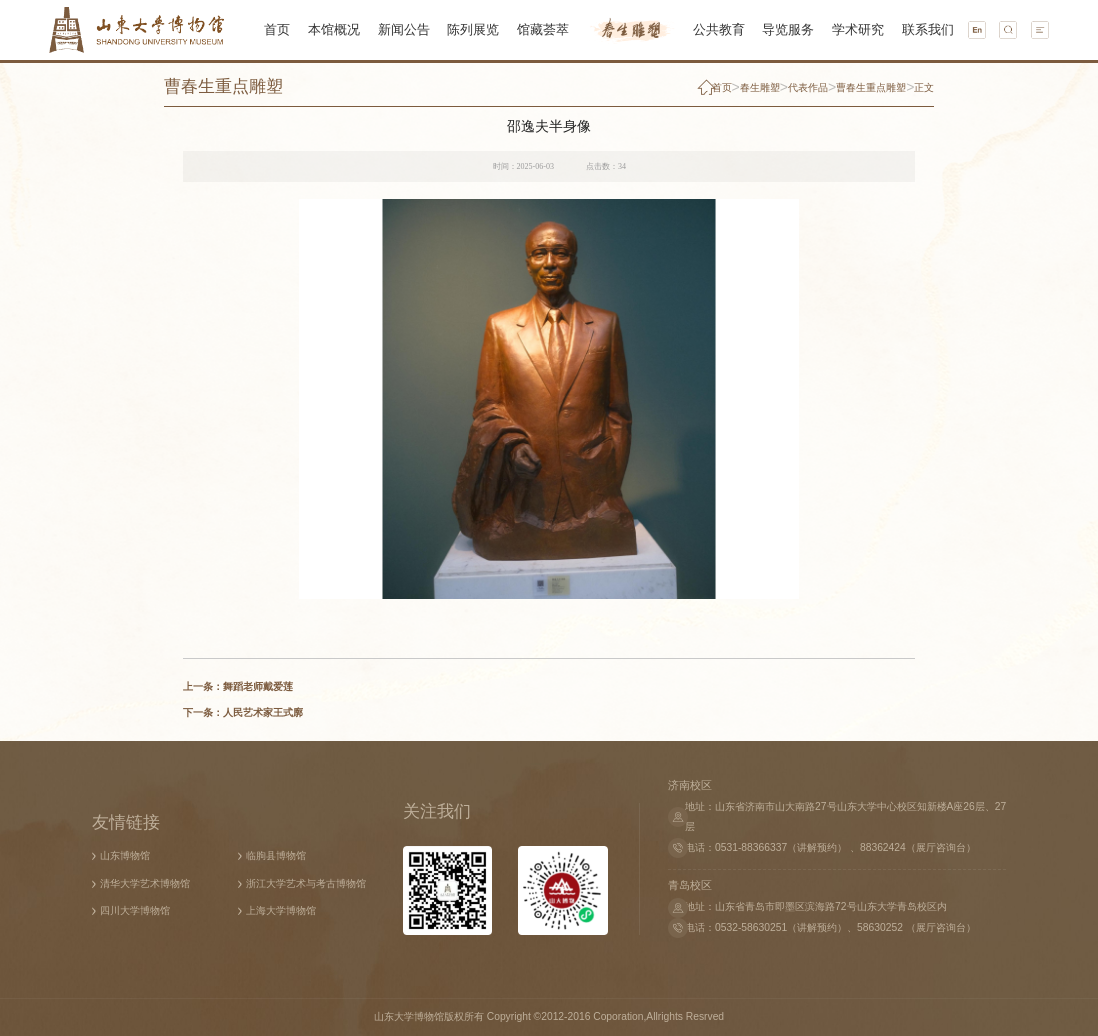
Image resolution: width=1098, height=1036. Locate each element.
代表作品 (808, 87)
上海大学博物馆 (281, 910)
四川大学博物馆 (135, 910)
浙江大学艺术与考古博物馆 (306, 883)
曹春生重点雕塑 (223, 86)
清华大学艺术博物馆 (145, 883)
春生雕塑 (760, 87)
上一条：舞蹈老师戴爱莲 (238, 686)
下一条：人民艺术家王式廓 (243, 712)
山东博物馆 (125, 855)
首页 (722, 87)
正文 (924, 87)
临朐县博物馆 (276, 855)
